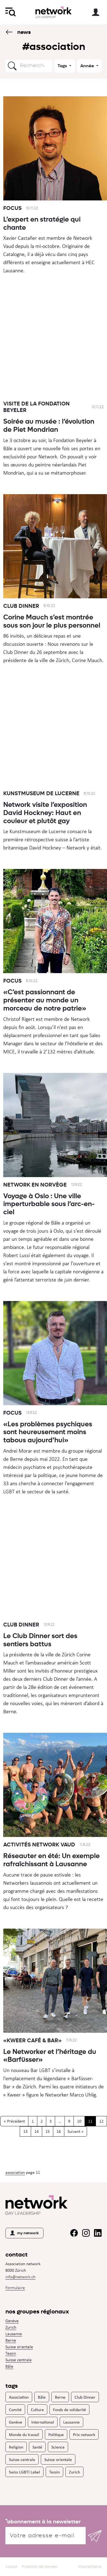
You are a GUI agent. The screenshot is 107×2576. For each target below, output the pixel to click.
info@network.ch (20, 2276)
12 (101, 2121)
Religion (16, 2447)
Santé (37, 2447)
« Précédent (14, 2121)
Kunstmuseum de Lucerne (41, 818)
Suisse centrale (18, 2359)
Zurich (10, 2327)
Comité (15, 2409)
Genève (12, 2320)
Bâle (9, 2366)
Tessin (10, 2353)
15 (47, 2131)
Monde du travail (24, 2434)
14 (36, 2131)
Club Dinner (21, 631)
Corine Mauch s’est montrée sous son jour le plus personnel (51, 646)
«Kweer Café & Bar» (32, 2065)
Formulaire (15, 2287)
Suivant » (75, 2131)
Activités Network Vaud (39, 1870)
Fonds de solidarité (69, 2409)
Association (15, 2172)
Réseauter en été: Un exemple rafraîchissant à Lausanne (51, 1885)
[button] (12, 66)
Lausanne (13, 2333)
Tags (63, 65)
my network (24, 2232)
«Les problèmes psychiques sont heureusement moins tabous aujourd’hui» (47, 1457)
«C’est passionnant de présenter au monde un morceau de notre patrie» (44, 1025)
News (18, 32)
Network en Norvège (35, 1209)
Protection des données (39, 2566)
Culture (37, 2409)
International (42, 2422)
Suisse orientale (19, 2346)
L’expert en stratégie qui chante (42, 223)
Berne (10, 2340)
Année (87, 65)
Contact (11, 2566)
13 (25, 2131)
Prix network (84, 2434)
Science (58, 2447)
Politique (56, 2434)
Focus (12, 208)
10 (79, 2121)
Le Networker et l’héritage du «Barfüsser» (49, 2081)
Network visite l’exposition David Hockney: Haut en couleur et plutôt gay (45, 838)
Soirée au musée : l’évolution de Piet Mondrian (48, 451)
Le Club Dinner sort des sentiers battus (40, 1665)
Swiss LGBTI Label (24, 2472)
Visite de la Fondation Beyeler (36, 432)
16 (58, 2131)
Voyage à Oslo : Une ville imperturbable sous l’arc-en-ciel (49, 1229)
